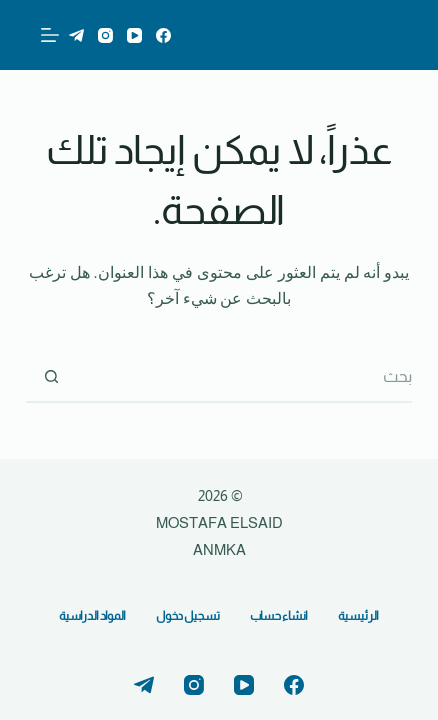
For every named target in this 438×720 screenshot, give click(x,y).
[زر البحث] (51, 378)
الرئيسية (358, 616)
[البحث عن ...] (243, 378)
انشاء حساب (279, 616)
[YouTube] (134, 35)
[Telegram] (76, 35)
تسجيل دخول (188, 616)
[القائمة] (50, 35)
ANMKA (219, 549)
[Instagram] (105, 35)
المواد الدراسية (92, 616)
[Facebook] (163, 35)
